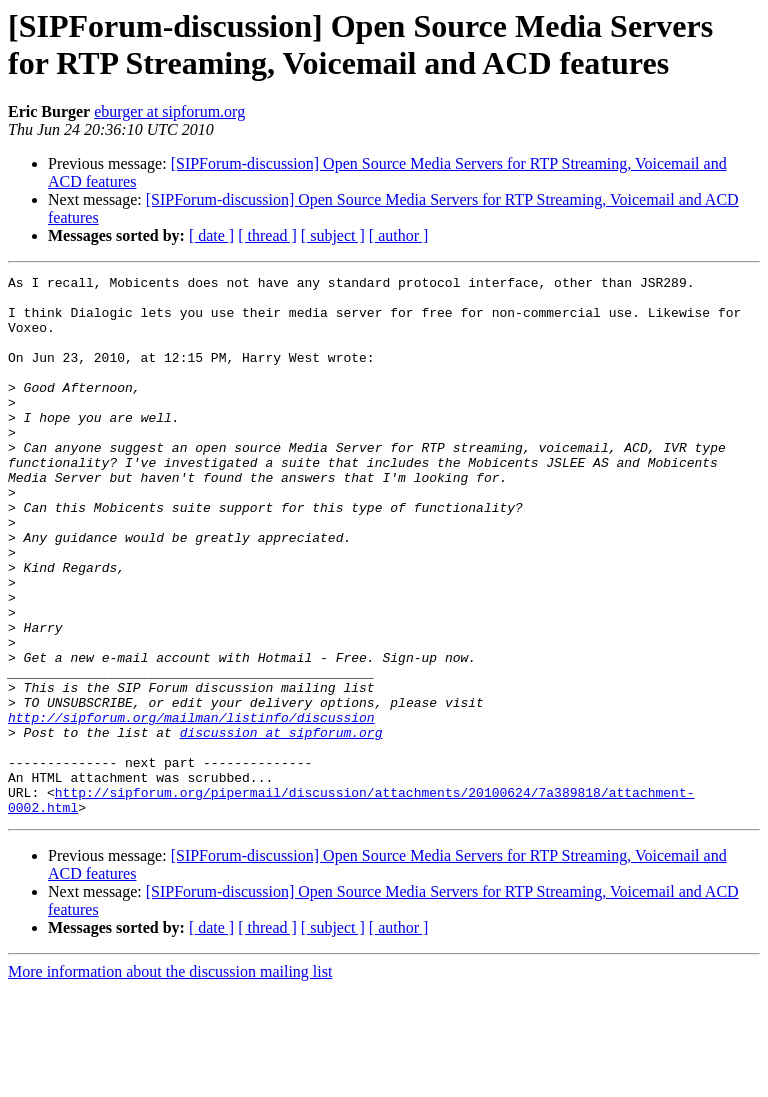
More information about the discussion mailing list (170, 1079)
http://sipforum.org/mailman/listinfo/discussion (191, 807)
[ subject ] (333, 235)
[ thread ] (267, 235)
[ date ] (211, 235)
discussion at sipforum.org (281, 825)
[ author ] (399, 235)
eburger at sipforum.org (169, 111)
